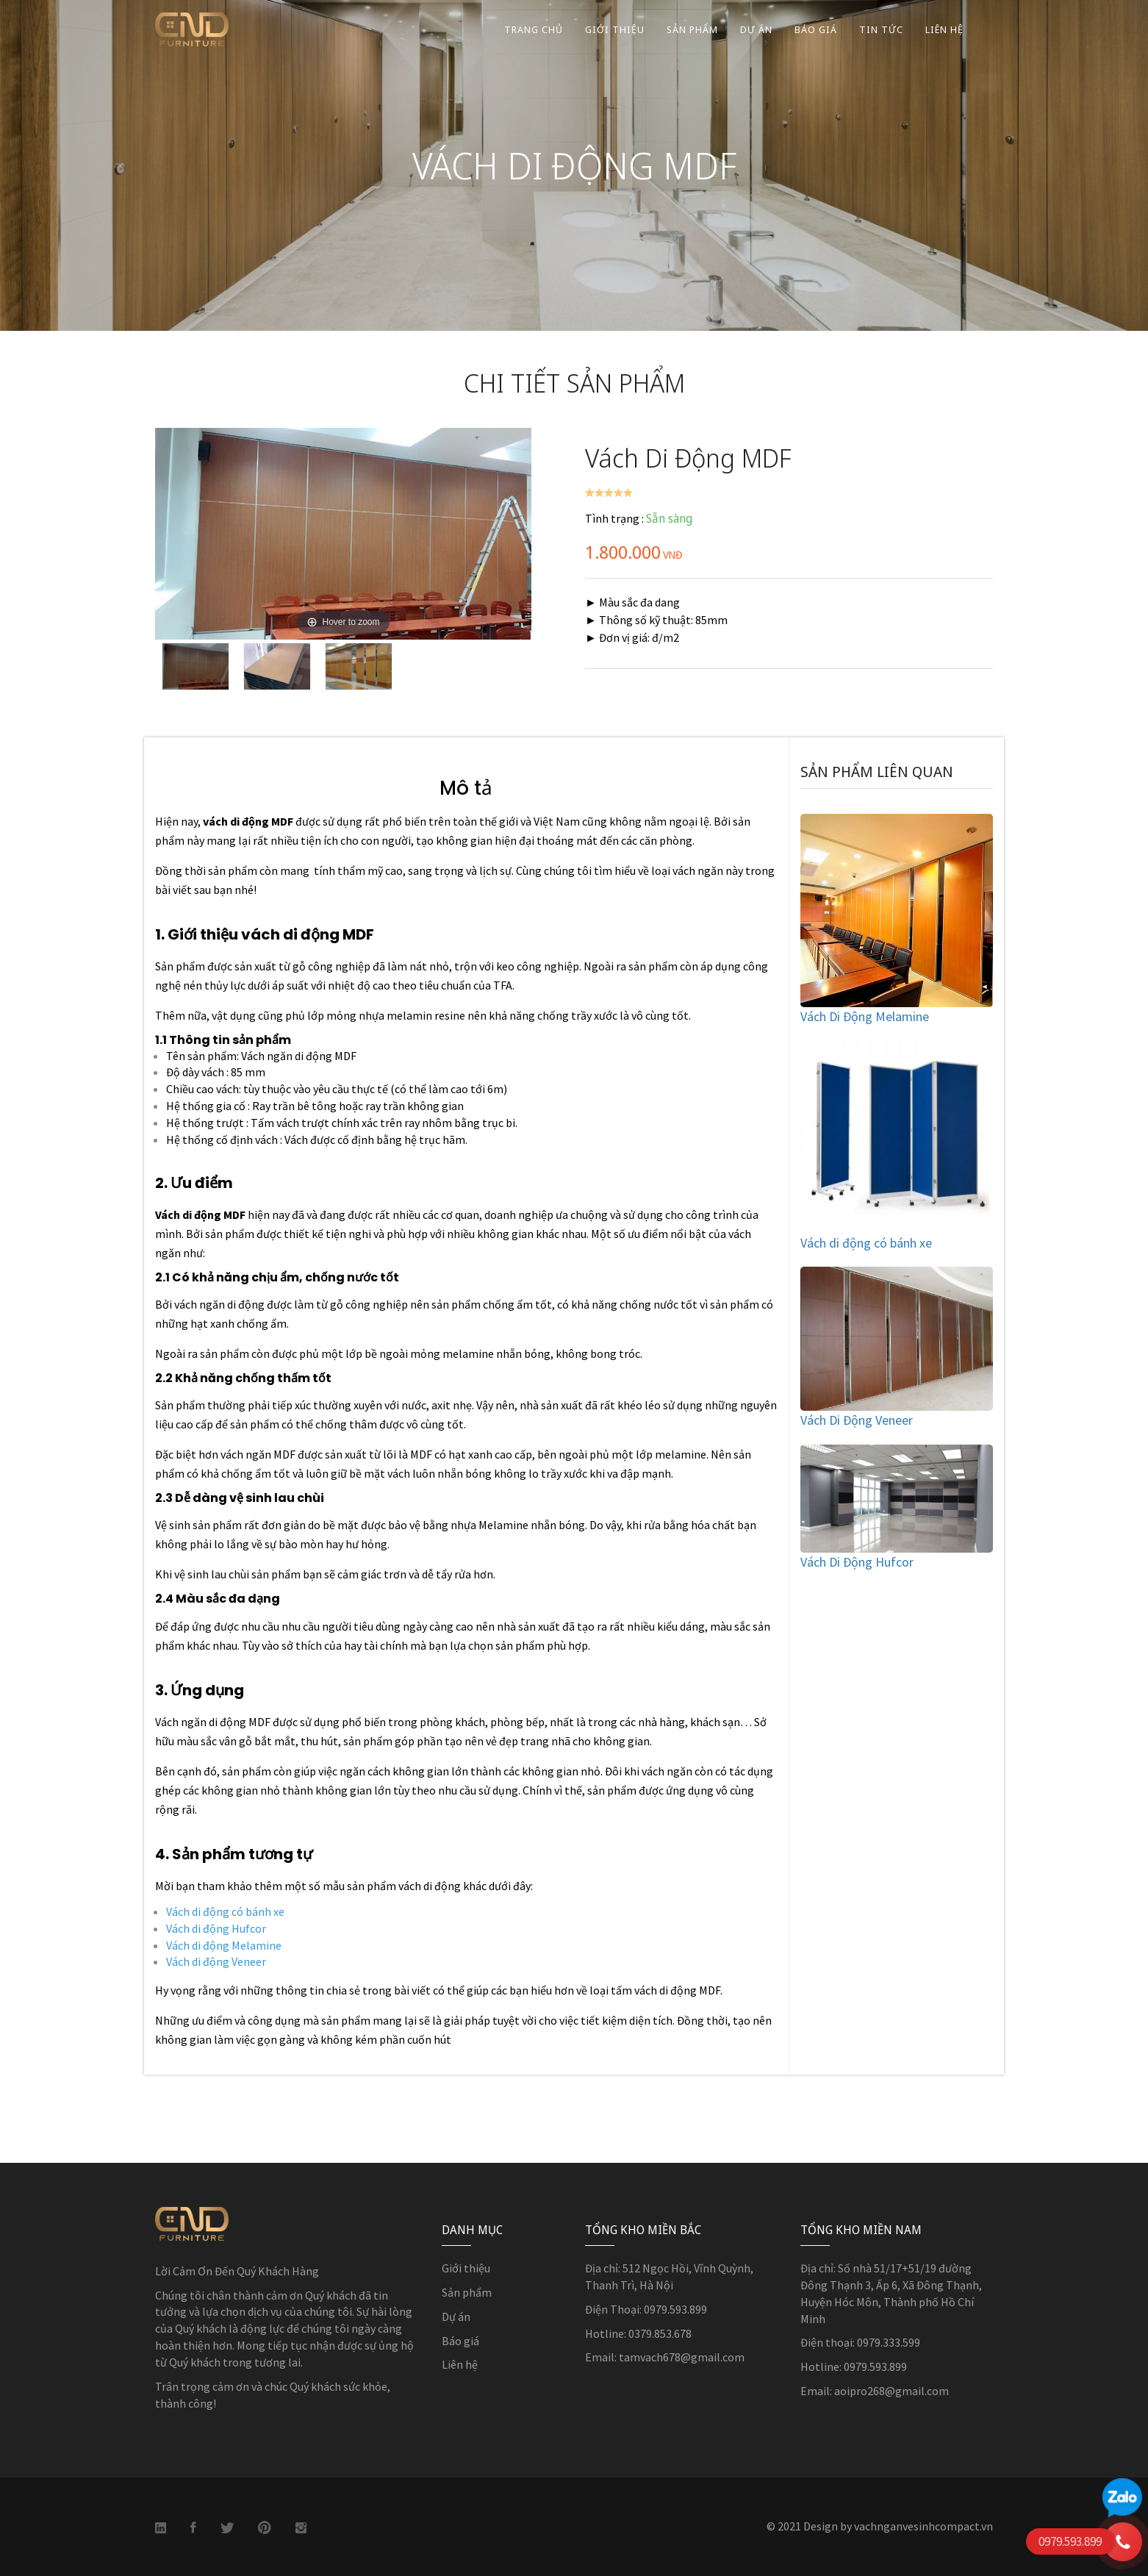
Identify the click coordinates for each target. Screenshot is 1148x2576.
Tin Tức (881, 29)
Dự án (456, 2316)
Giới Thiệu (615, 29)
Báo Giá (815, 29)
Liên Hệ (944, 29)
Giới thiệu (466, 2268)
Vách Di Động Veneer (856, 1420)
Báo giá (460, 2340)
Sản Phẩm (692, 29)
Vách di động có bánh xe (866, 1242)
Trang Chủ (533, 29)
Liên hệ (460, 2364)
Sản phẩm (467, 2292)
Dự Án (756, 29)
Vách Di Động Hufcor (857, 1561)
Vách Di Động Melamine (864, 1016)
